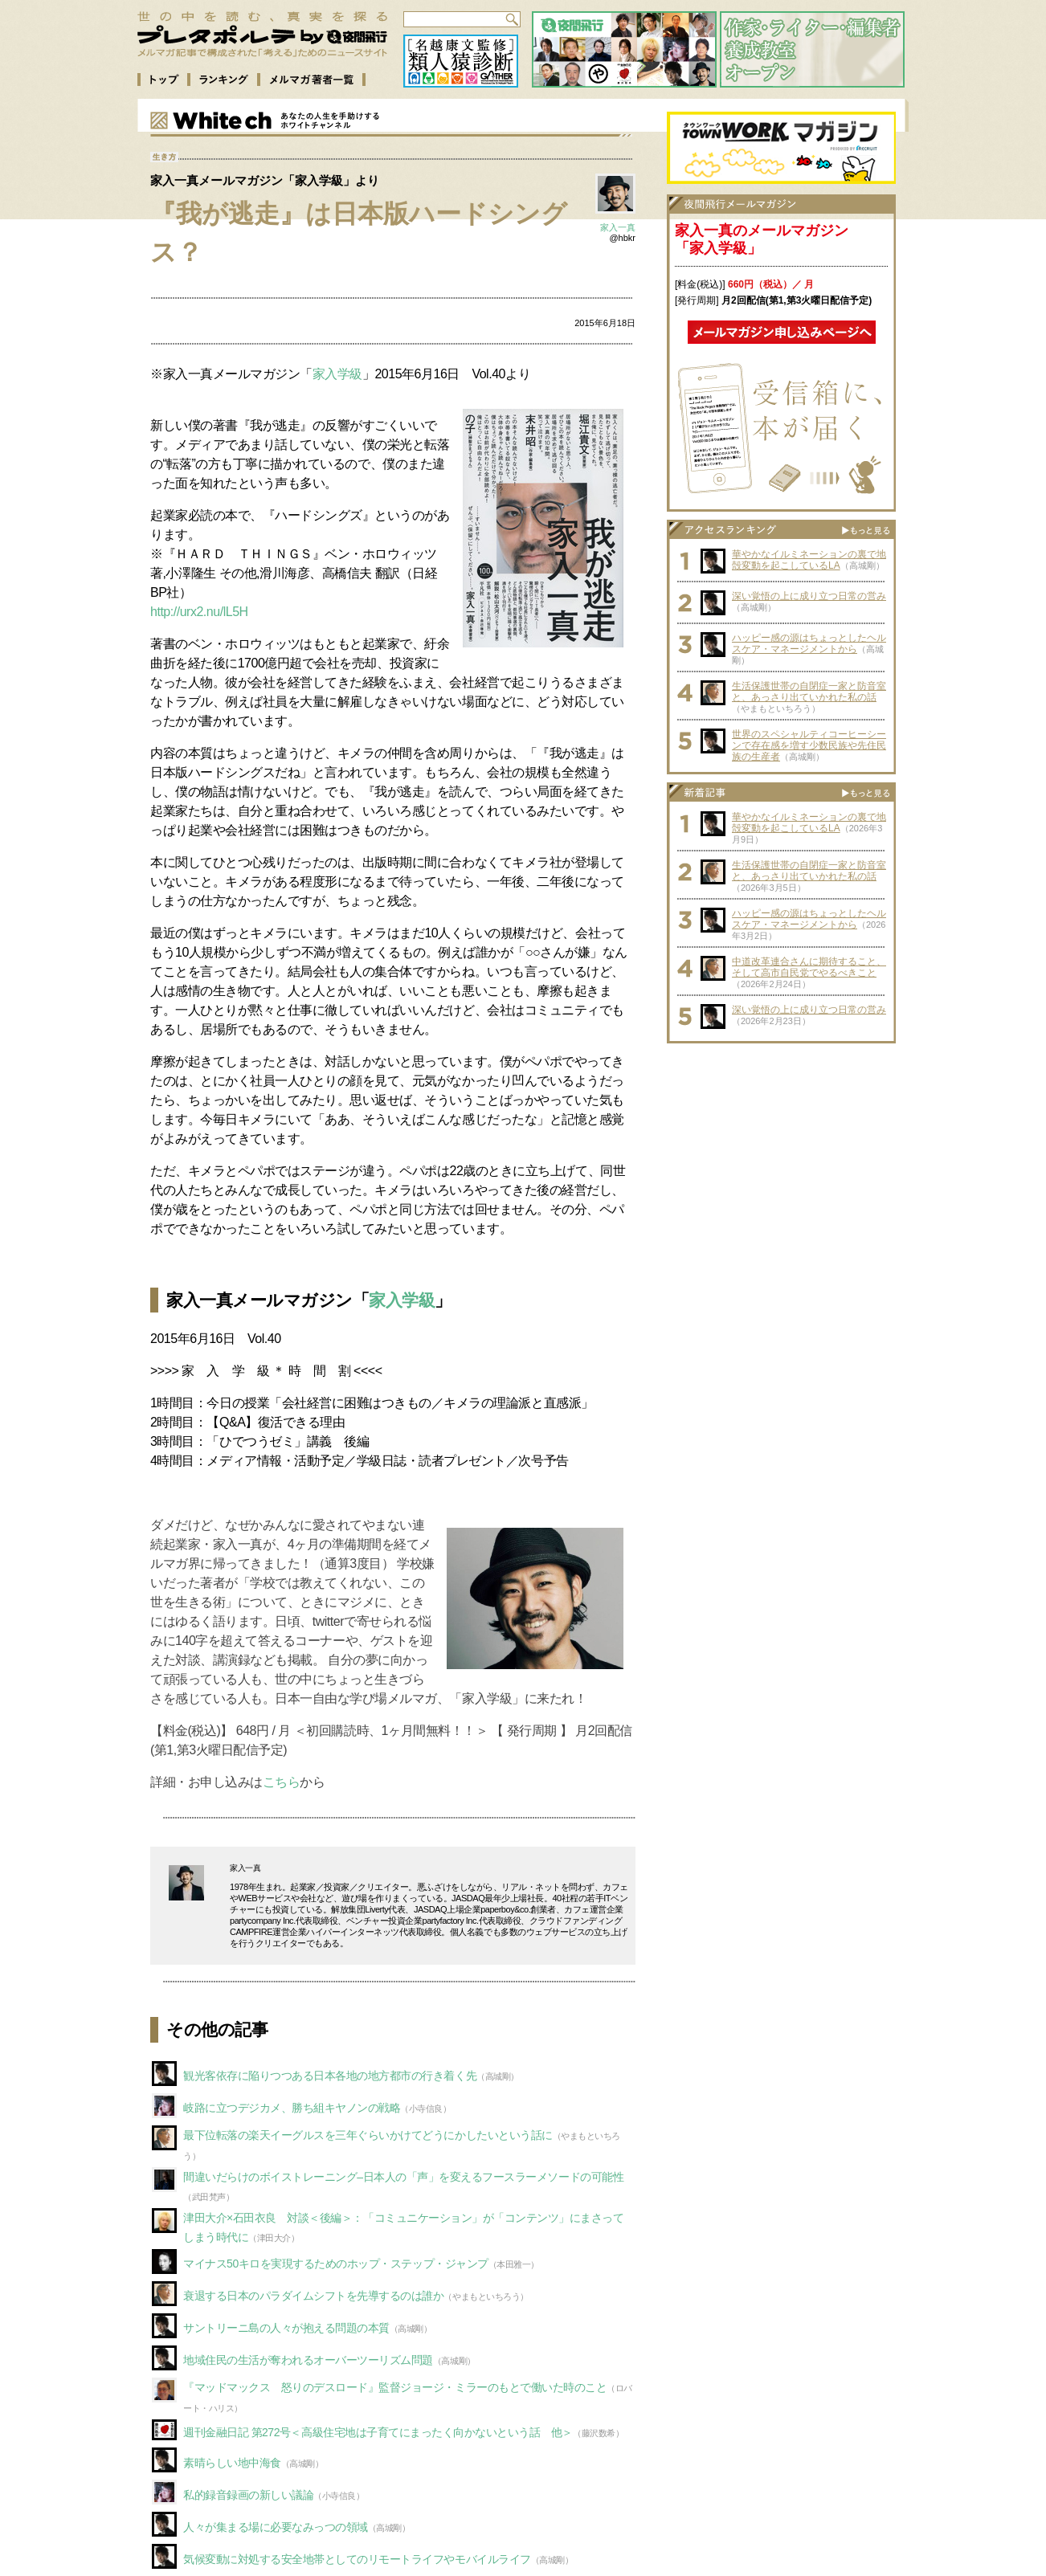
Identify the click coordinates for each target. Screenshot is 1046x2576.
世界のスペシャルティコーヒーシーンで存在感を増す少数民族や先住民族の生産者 (809, 745)
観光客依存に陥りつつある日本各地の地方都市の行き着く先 (329, 2075)
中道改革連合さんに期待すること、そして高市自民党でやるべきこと (809, 967)
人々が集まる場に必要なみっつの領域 (275, 2527)
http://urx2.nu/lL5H (199, 611)
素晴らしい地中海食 (232, 2462)
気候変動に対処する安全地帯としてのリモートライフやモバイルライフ (357, 2559)
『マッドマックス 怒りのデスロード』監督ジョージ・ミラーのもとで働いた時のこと (395, 2387)
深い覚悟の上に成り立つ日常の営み (809, 596)
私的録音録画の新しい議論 (248, 2494)
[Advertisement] (781, 1151)
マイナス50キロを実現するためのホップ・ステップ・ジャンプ (335, 2263)
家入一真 (617, 227)
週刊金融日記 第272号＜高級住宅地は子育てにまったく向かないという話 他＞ (378, 2432)
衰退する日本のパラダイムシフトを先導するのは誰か (313, 2295)
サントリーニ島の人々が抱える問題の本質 (286, 2327)
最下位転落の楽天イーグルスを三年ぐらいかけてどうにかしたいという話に (368, 2135)
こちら (281, 1782)
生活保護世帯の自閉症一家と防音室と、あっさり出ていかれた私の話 (809, 691)
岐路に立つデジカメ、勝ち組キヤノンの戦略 (291, 2107)
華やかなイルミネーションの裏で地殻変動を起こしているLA (809, 560)
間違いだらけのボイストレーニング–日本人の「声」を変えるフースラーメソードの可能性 (403, 2176)
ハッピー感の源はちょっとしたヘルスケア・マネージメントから (809, 643)
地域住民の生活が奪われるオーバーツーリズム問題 (308, 2360)
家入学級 (337, 374)
